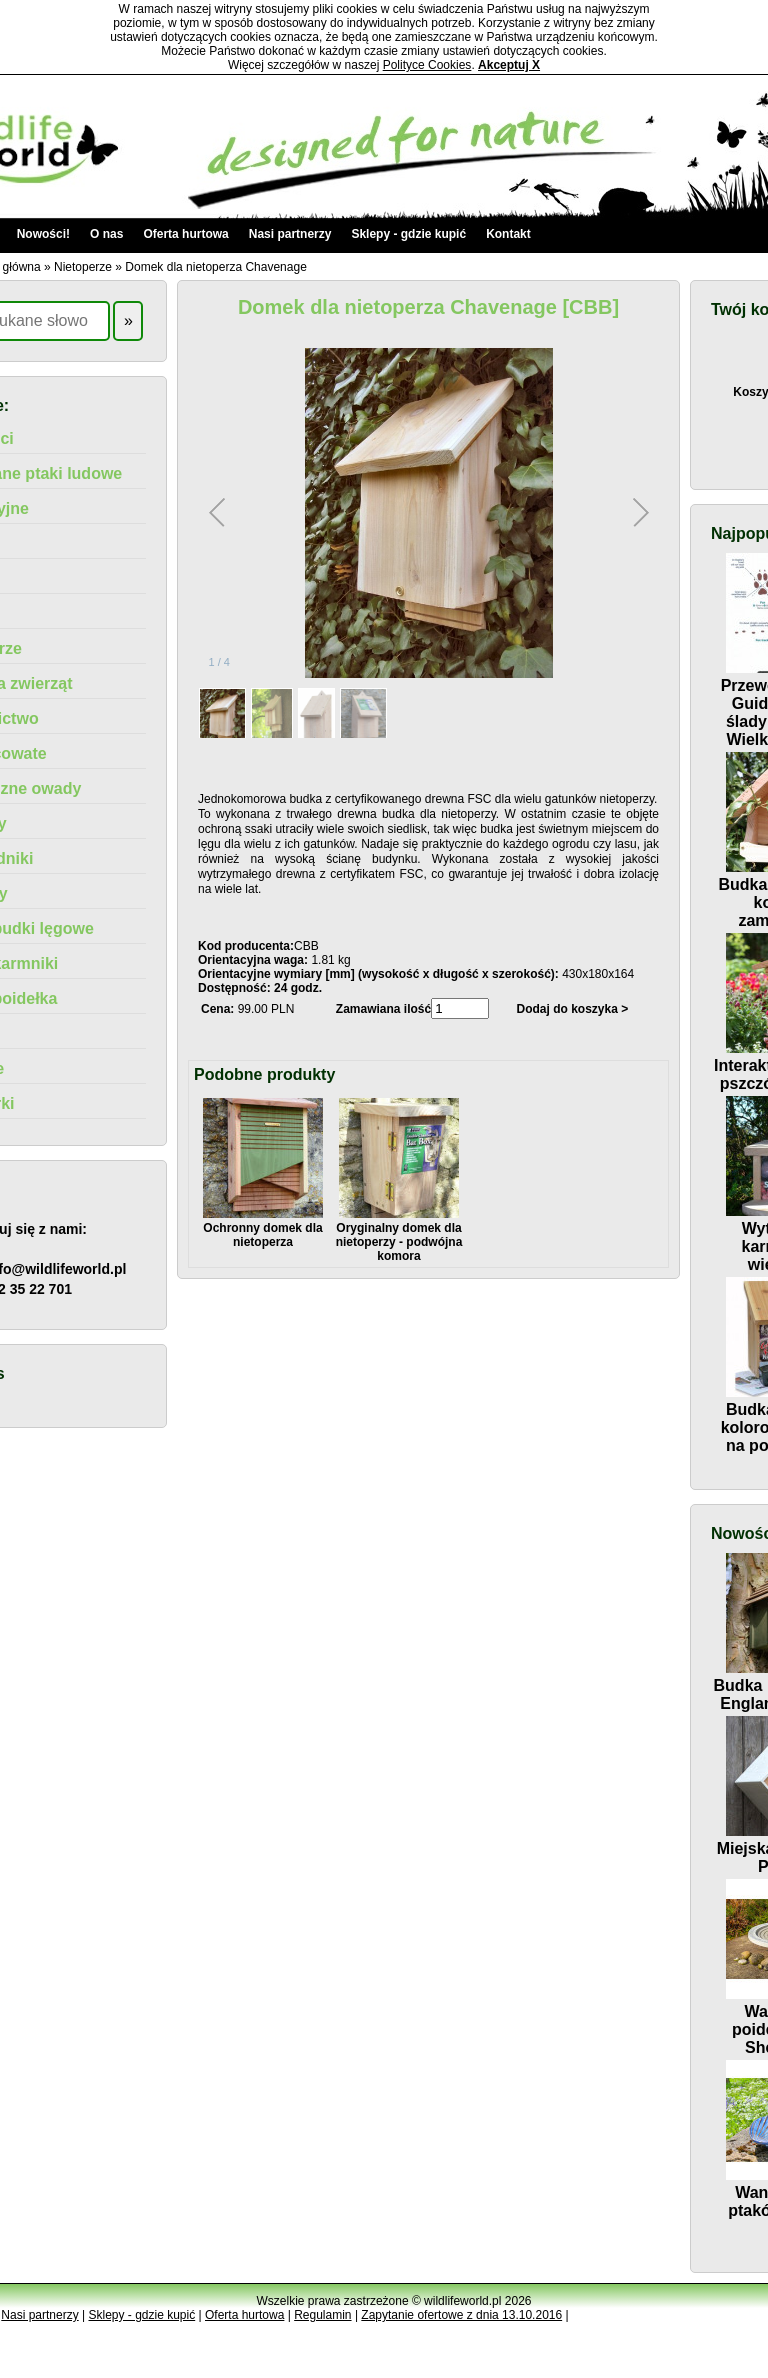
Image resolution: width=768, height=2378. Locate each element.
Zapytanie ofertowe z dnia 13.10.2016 (461, 2315)
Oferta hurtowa (185, 234)
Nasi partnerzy (290, 234)
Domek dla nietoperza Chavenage (215, 267)
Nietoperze (83, 267)
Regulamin (322, 2315)
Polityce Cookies (427, 65)
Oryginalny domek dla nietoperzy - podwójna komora (399, 1235)
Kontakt (508, 234)
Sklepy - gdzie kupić (408, 234)
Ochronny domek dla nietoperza (263, 1228)
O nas (106, 234)
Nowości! (43, 234)
